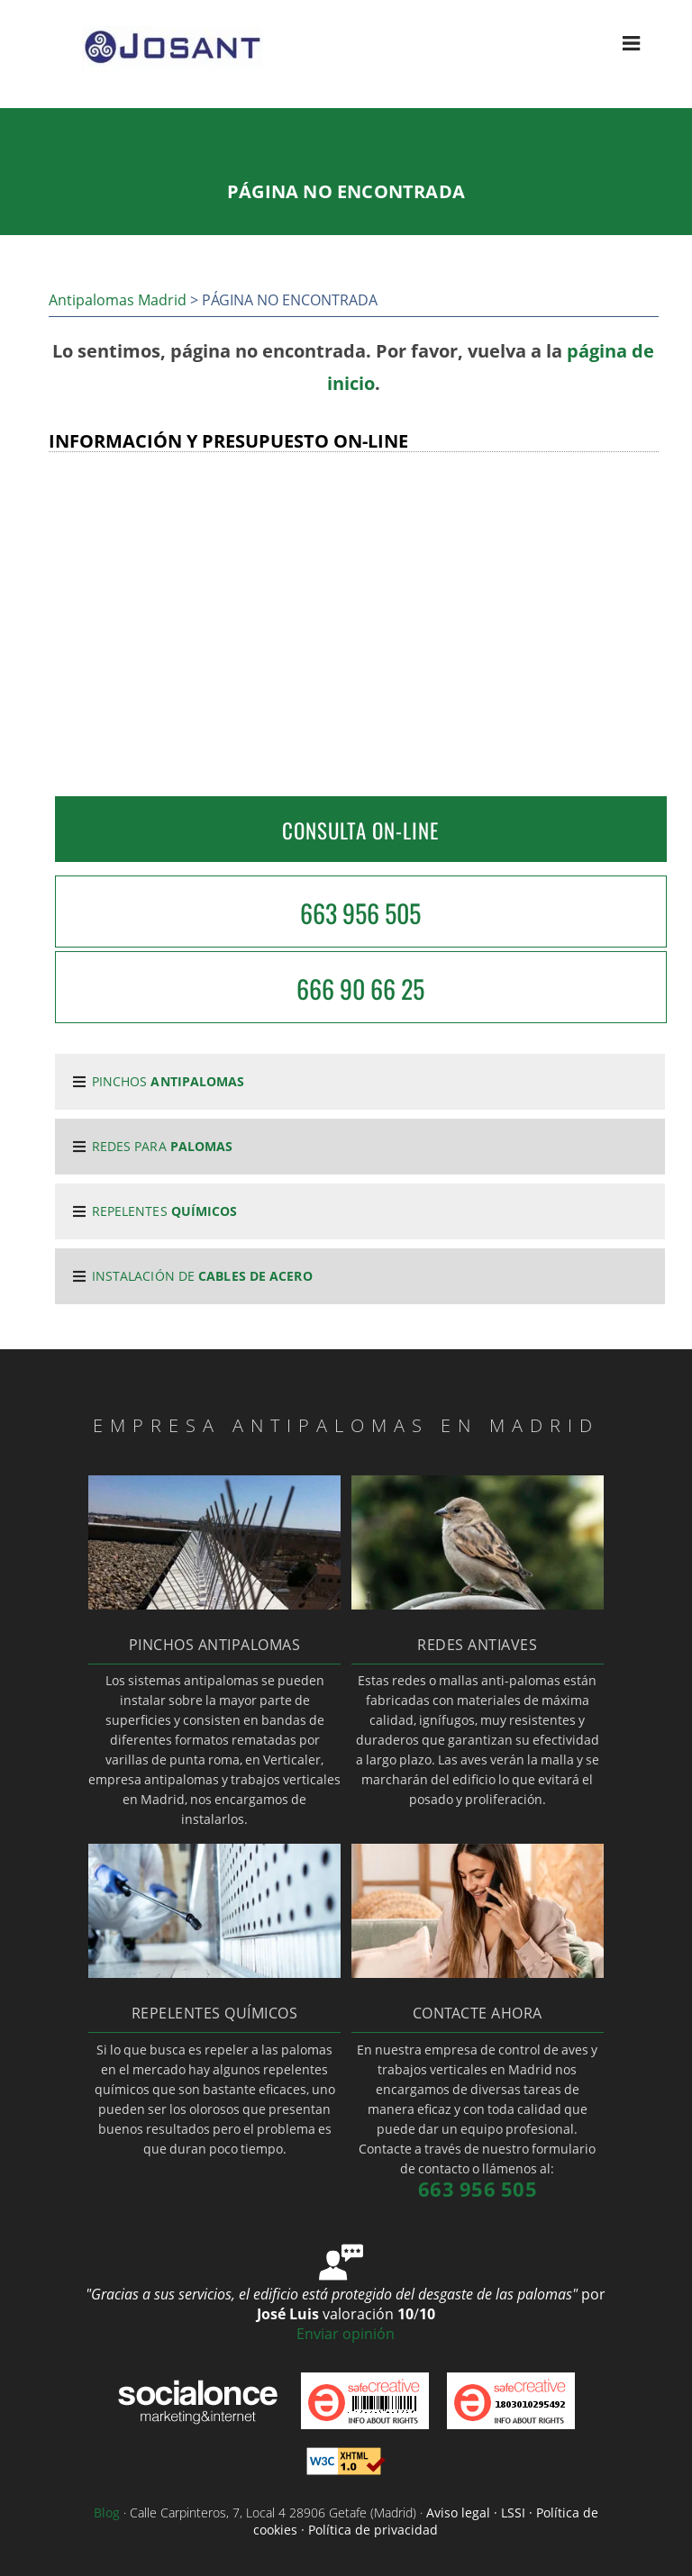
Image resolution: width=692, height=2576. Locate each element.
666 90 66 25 (360, 988)
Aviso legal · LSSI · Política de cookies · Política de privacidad (425, 2521)
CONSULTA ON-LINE (360, 830)
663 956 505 (360, 912)
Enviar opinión (345, 2334)
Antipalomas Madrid (118, 300)
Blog (107, 2512)
